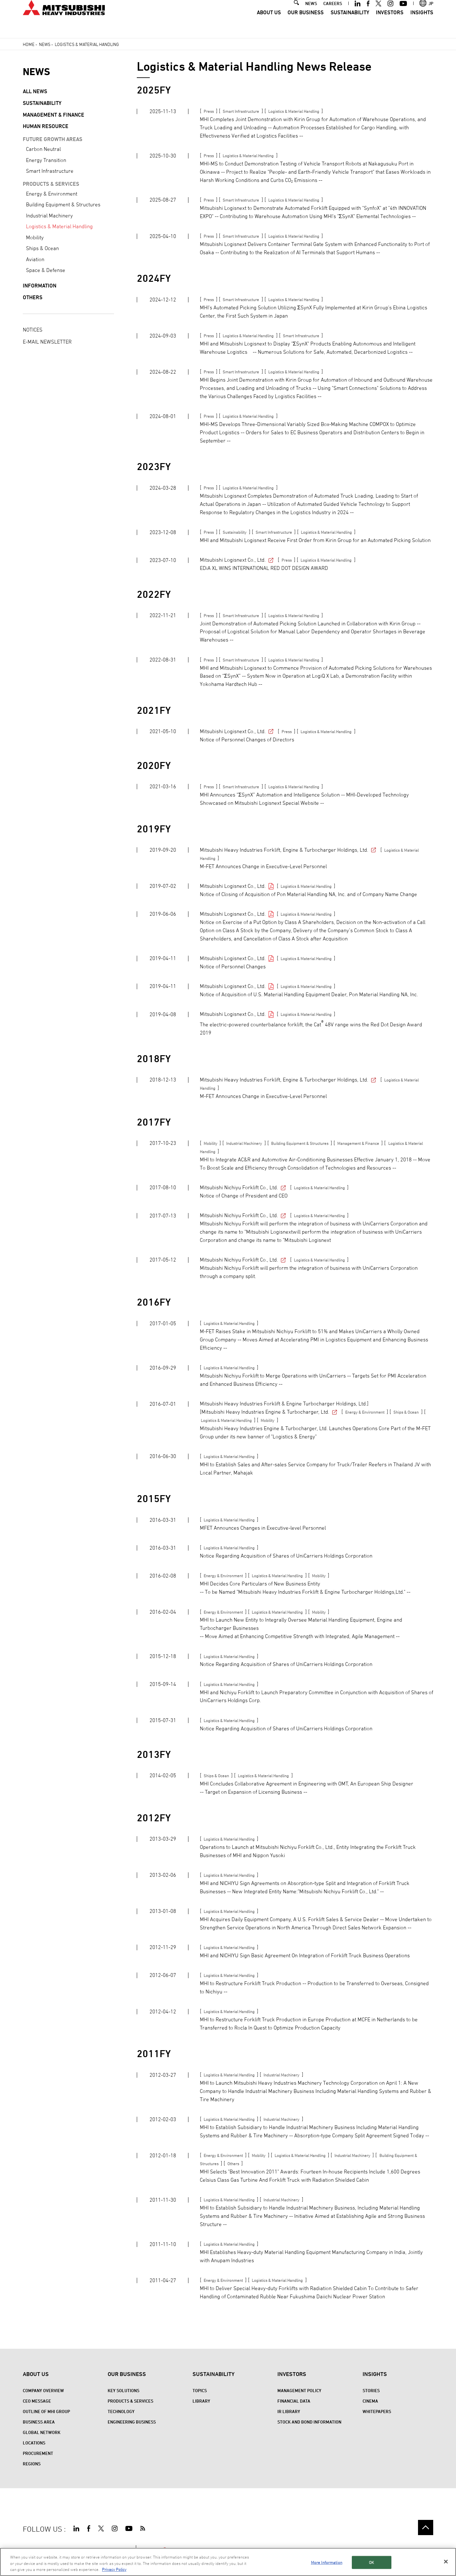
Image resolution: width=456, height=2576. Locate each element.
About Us (269, 24)
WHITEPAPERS (377, 2411)
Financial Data (293, 2401)
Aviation (35, 259)
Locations (34, 2442)
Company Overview (43, 2390)
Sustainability (350, 24)
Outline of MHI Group (46, 2411)
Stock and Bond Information (309, 2421)
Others (32, 297)
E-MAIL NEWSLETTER (47, 342)
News (44, 44)
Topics (200, 2390)
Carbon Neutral (43, 149)
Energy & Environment (51, 193)
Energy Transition (46, 160)
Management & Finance (53, 115)
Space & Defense (45, 270)
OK (371, 2562)
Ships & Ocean (42, 248)
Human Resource (45, 126)
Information (39, 285)
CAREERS (332, 14)
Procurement (38, 2453)
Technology (121, 2411)
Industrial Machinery (49, 215)
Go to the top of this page (425, 2527)
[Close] (446, 2561)
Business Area (39, 2421)
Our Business (306, 24)
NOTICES (32, 329)
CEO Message (37, 2401)
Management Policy (299, 2390)
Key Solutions (123, 2390)
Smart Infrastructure (49, 171)
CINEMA (370, 2401)
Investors (389, 24)
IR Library (288, 2411)
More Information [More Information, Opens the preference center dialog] (326, 2562)
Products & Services (130, 2401)
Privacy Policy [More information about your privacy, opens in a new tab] (114, 2569)
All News (35, 91)
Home (29, 44)
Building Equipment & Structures (63, 204)
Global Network (41, 2432)
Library (201, 2401)
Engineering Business (132, 2421)
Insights (421, 24)
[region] (228, 2562)
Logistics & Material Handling (59, 226)
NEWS (311, 14)
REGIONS (32, 2463)
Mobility (35, 237)
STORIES (371, 2390)
